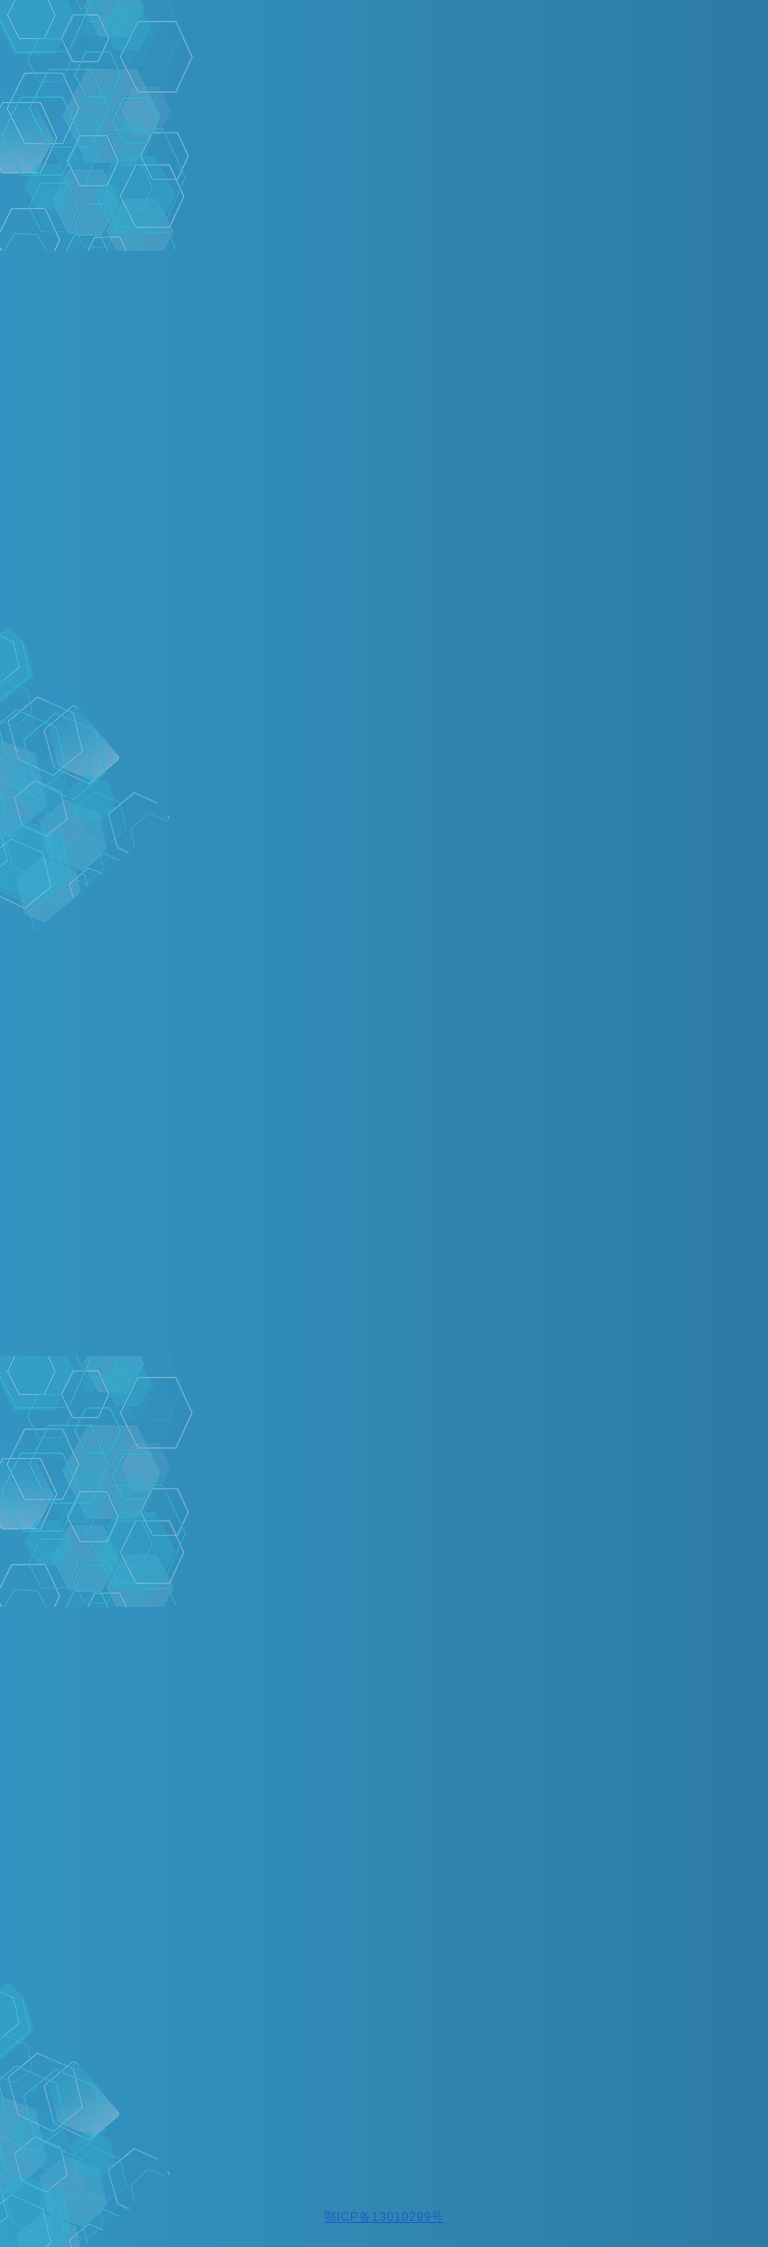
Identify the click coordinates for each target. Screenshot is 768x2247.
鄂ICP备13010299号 (384, 2217)
